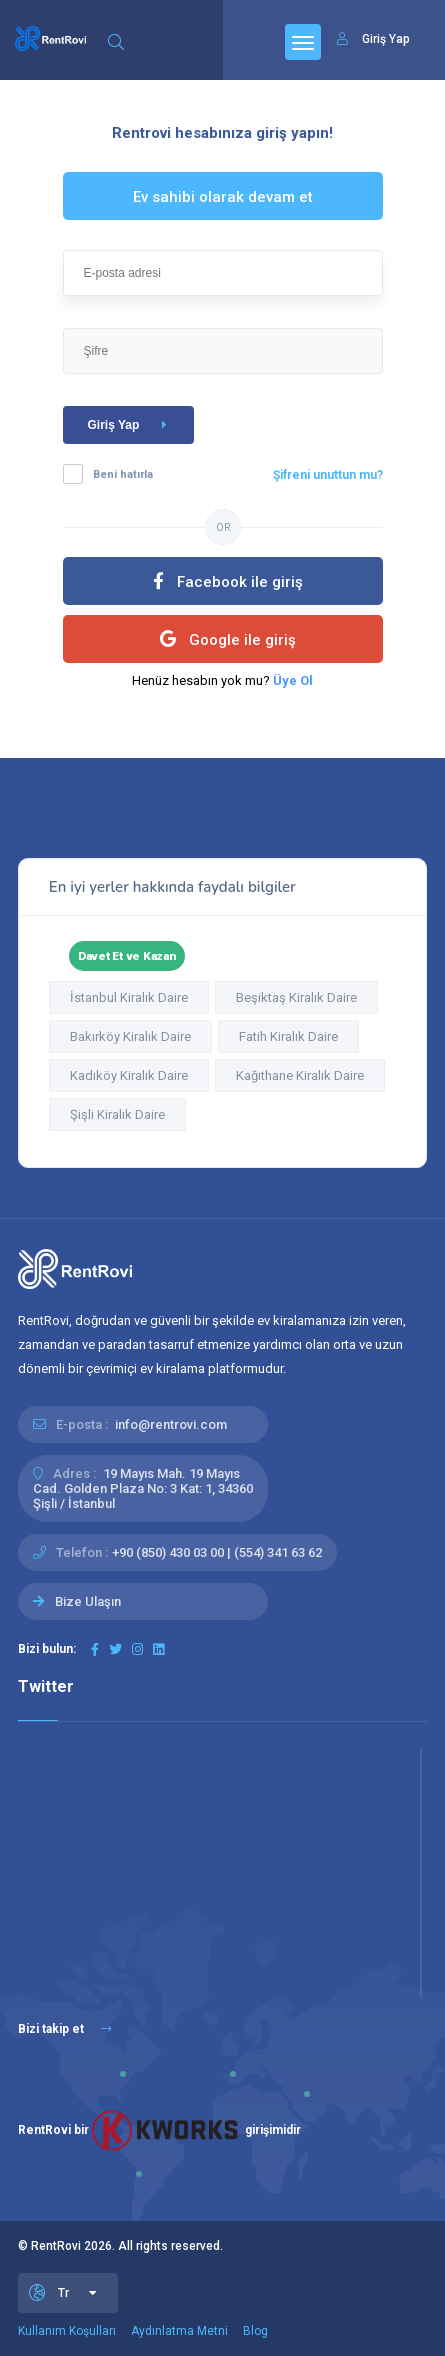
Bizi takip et (65, 2029)
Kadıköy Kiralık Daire (129, 1075)
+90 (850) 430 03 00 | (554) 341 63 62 (217, 1552)
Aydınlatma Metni (179, 2331)
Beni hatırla (123, 474)
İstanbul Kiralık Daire (129, 997)
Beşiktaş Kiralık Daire (296, 997)
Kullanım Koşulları (67, 2331)
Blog (255, 2331)
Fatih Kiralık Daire (288, 1036)
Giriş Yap (131, 425)
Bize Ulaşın (88, 1601)
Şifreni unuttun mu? (328, 475)
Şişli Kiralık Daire (117, 1114)
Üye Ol (293, 680)
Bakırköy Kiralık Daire (130, 1036)
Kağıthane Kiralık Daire (300, 1075)
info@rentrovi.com (171, 1424)
